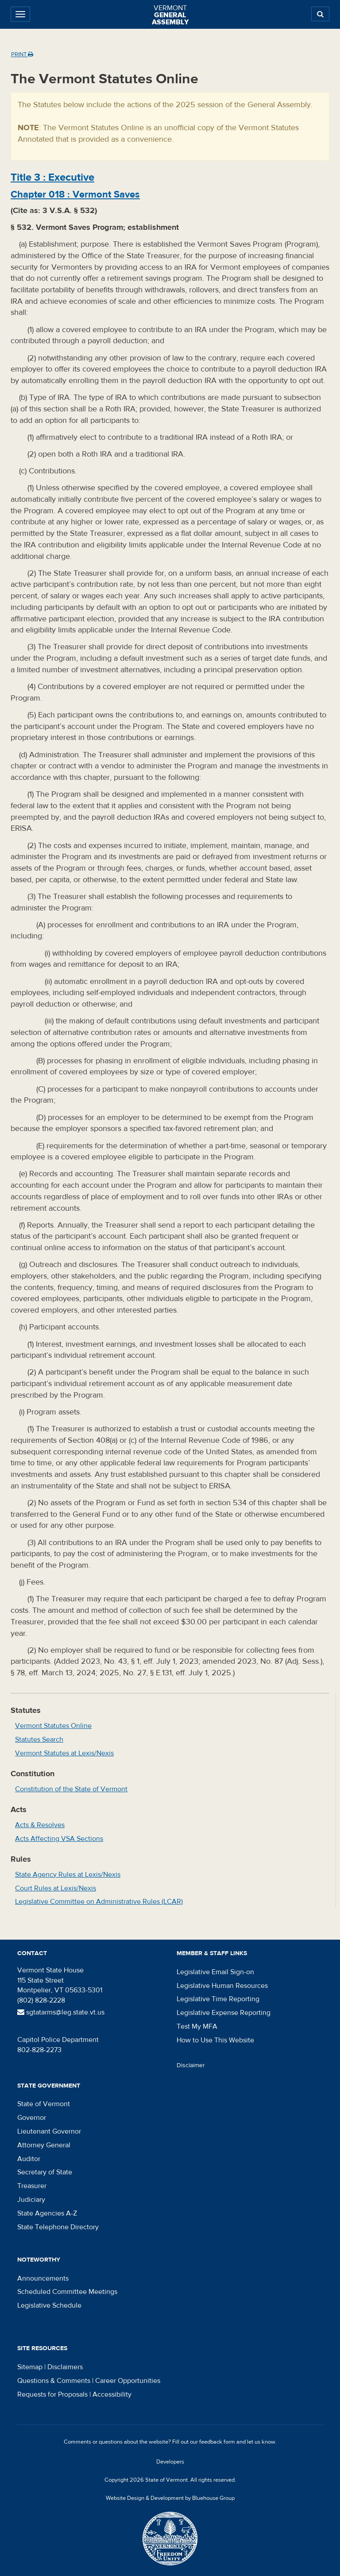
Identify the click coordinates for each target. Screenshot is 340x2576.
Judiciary (31, 2199)
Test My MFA (197, 2026)
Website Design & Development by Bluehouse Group (170, 2498)
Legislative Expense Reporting (223, 2012)
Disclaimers (65, 2367)
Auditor (28, 2158)
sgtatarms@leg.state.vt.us (60, 2012)
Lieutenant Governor (49, 2131)
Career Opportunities (127, 2380)
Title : (52, 177)
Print (22, 54)
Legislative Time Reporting (218, 1999)
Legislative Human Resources (222, 1985)
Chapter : (75, 194)
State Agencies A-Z (47, 2213)
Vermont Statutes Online (53, 1725)
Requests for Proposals (52, 2394)
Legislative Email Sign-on (215, 1972)
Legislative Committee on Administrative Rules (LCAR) (99, 1901)
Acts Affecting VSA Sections (59, 1838)
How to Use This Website (215, 2040)
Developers (170, 2461)
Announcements (43, 2278)
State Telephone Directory (58, 2227)
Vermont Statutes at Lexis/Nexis (64, 1753)
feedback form (217, 2441)
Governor (31, 2117)
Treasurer (31, 2185)
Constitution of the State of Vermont (71, 1789)
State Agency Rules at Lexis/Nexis (67, 1874)
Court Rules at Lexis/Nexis (55, 1888)
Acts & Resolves (40, 1825)
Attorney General (43, 2145)
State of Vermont (43, 2104)
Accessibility (112, 2394)
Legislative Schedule (49, 2305)
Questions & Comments (53, 2380)
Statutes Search (39, 1739)
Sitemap (29, 2367)
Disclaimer (191, 2065)
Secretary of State (44, 2172)
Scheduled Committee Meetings (67, 2291)
